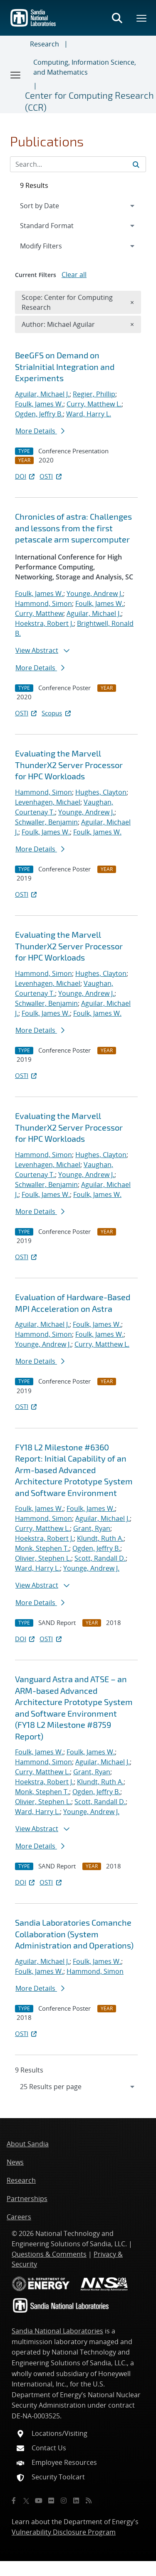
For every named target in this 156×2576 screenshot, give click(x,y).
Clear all (74, 274)
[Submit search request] (136, 164)
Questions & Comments (49, 2254)
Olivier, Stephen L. (43, 1558)
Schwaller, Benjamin (46, 822)
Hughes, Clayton (100, 792)
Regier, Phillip (94, 394)
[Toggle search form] (117, 18)
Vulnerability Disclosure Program (64, 2532)
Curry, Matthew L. (94, 404)
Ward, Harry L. (88, 413)
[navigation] (78, 2086)
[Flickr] (51, 2500)
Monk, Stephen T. (42, 1548)
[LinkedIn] (76, 2500)
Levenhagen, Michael (47, 802)
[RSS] (88, 2500)
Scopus (57, 713)
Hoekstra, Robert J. (44, 623)
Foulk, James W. (39, 404)
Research (44, 44)
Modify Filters (52, 246)
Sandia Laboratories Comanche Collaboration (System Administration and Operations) (74, 1933)
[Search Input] (78, 164)
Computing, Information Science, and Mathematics (84, 67)
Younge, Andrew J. (95, 593)
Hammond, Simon (43, 603)
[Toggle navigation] (16, 75)
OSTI (51, 476)
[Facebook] (13, 2500)
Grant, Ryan (91, 1528)
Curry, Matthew (39, 613)
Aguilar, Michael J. (42, 394)
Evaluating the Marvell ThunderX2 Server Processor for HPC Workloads (69, 764)
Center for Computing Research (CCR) (89, 101)
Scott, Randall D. (100, 1558)
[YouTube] (38, 2500)
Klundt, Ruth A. (100, 1538)
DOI (25, 476)
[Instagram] (63, 2500)
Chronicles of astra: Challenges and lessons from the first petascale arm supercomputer (73, 527)
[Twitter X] (26, 2500)
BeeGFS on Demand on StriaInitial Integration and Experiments (64, 366)
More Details (39, 430)
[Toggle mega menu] (142, 18)
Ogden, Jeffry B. (39, 413)
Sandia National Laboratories (57, 2330)
